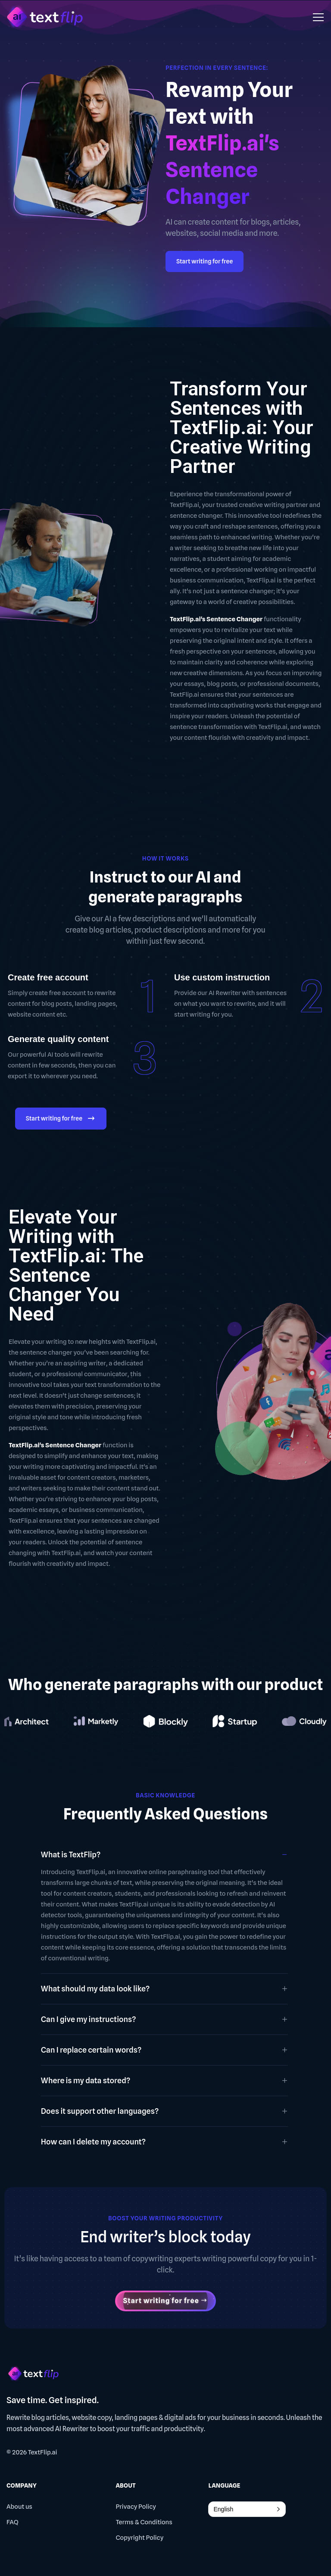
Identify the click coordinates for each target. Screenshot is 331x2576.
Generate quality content (58, 1039)
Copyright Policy (139, 2538)
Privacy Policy (136, 2506)
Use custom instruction (222, 977)
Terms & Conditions (144, 2522)
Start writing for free (204, 261)
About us (19, 2506)
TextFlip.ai (42, 2452)
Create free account (48, 977)
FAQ (12, 2522)
